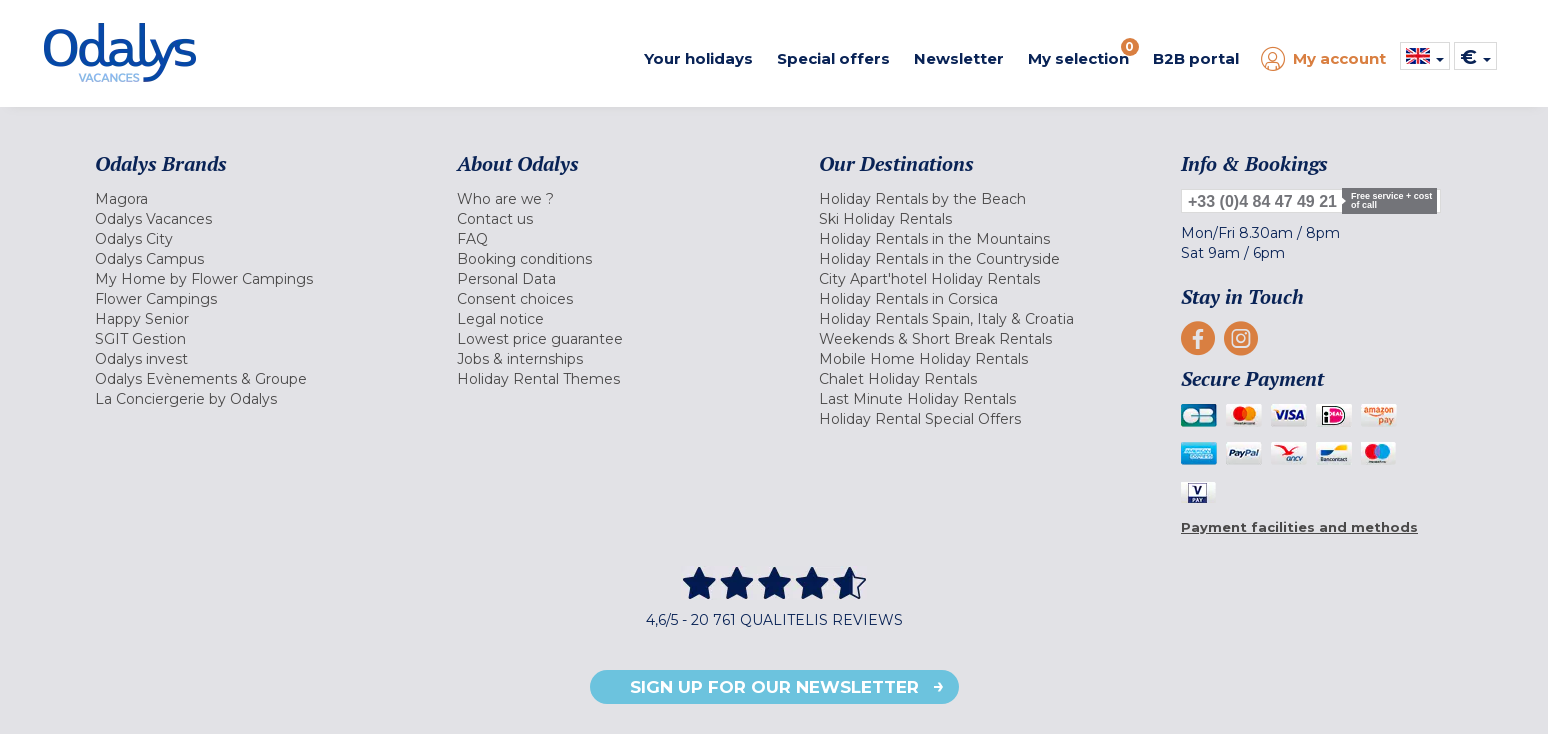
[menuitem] (251, 199)
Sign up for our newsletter (774, 687)
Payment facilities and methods (1299, 527)
